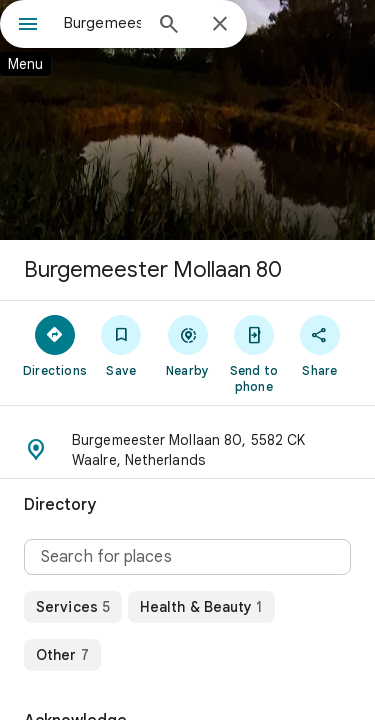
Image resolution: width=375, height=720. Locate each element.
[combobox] (102, 23)
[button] (187, 450)
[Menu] (28, 26)
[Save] (121, 345)
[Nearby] (187, 345)
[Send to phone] (254, 353)
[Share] (320, 345)
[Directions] (55, 345)
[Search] (169, 26)
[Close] (220, 25)
